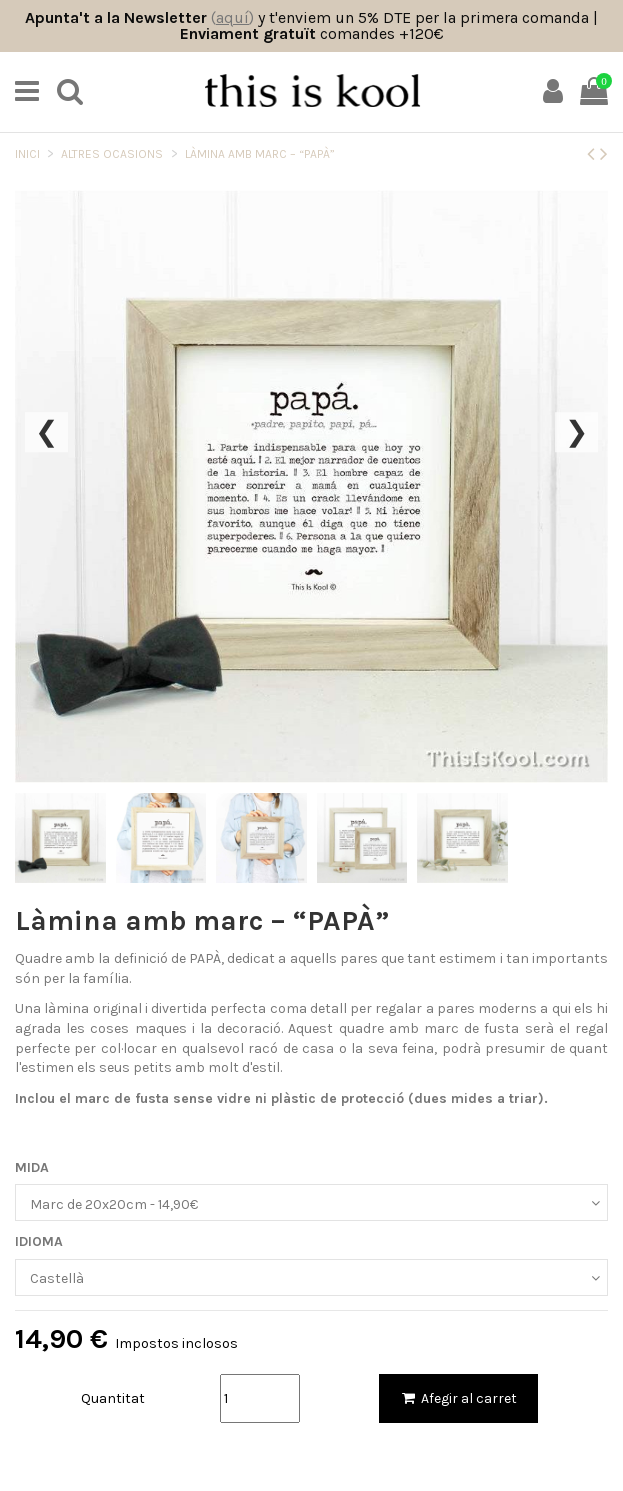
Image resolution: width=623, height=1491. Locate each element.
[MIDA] (311, 1202)
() (232, 17)
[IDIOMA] (311, 1277)
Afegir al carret (458, 1398)
